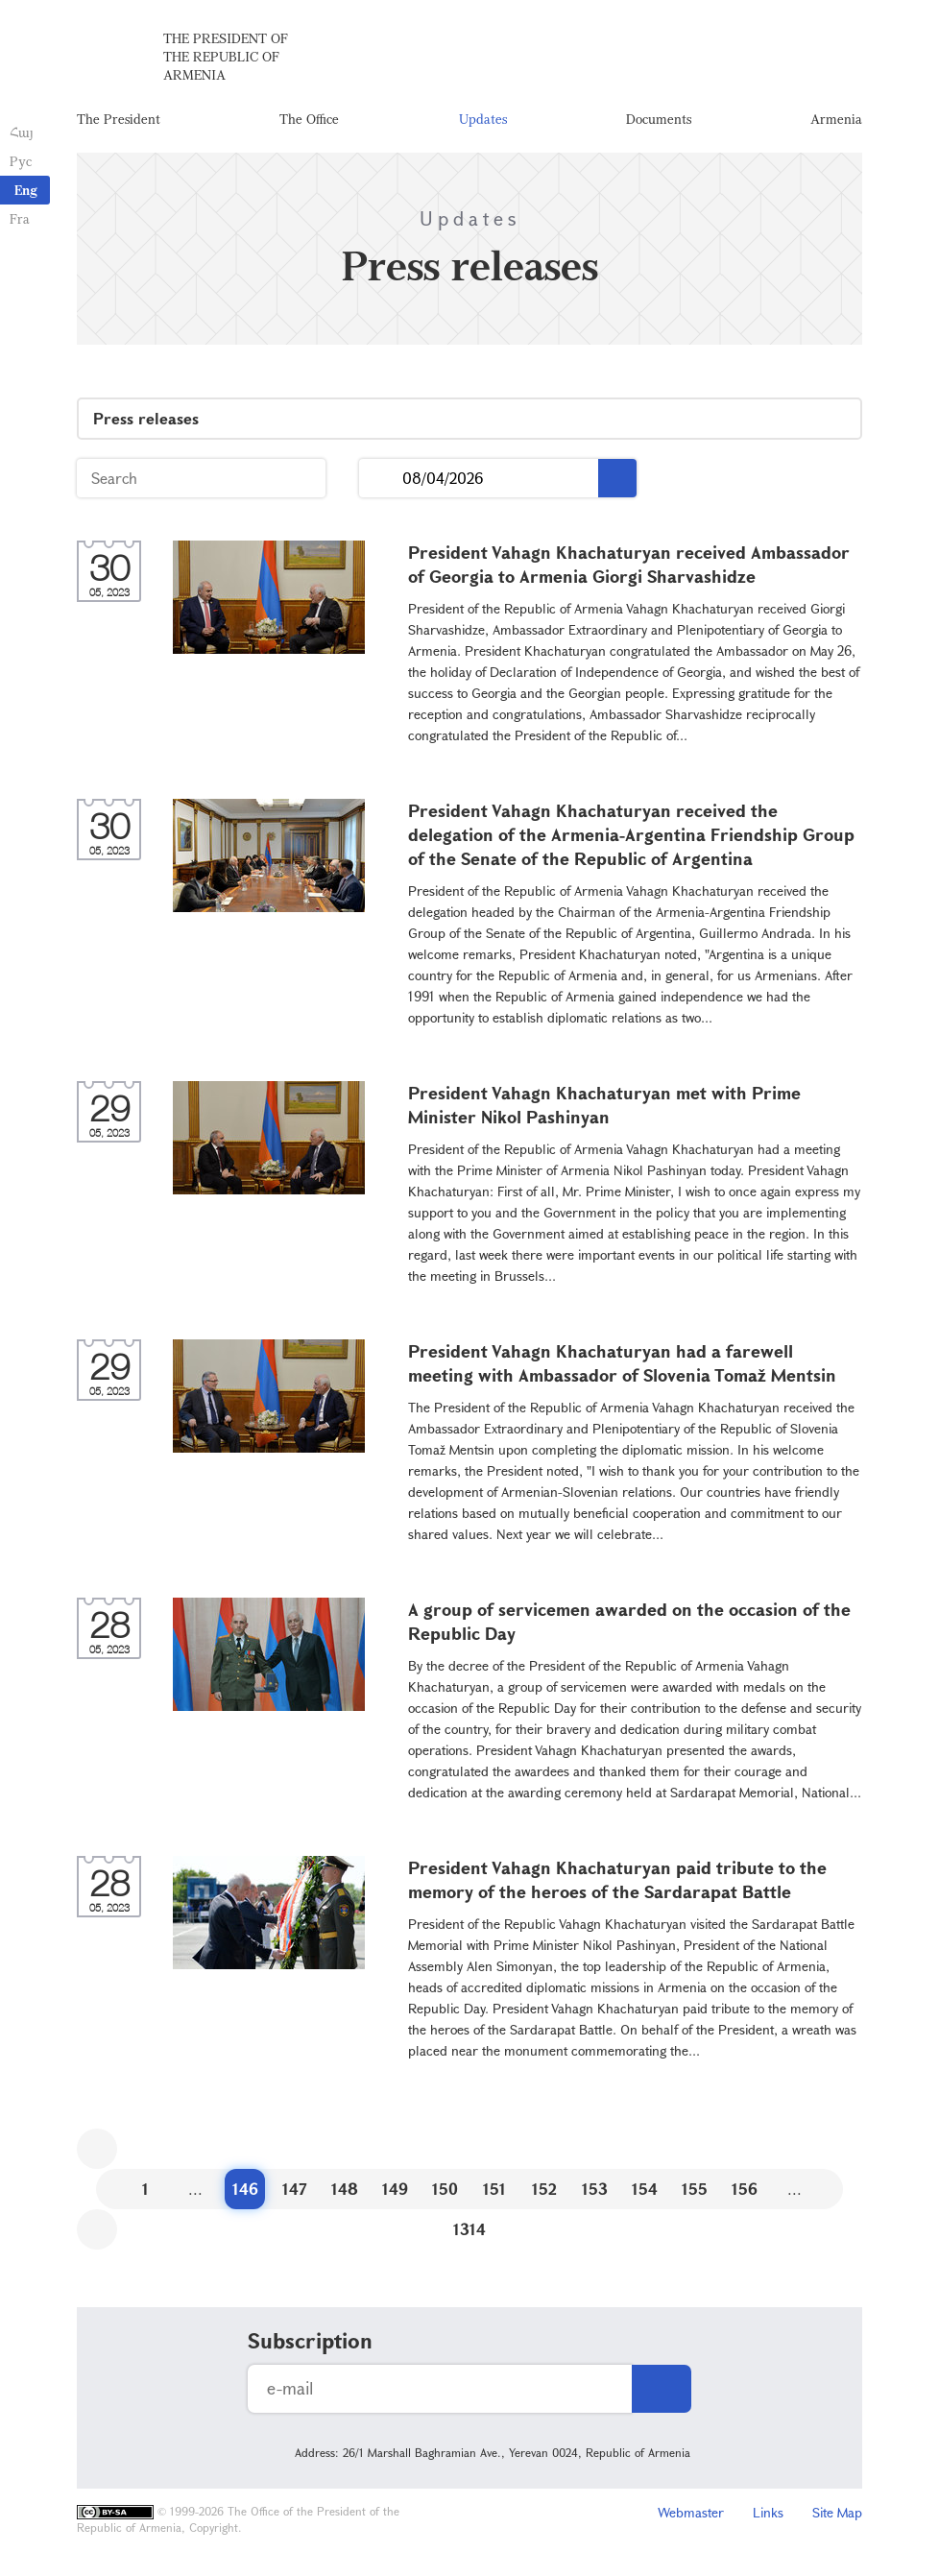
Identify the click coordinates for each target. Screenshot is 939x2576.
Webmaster (691, 2514)
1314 (469, 2231)
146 (245, 2190)
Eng (25, 190)
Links (768, 2514)
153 (595, 2190)
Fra (20, 218)
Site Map (837, 2514)
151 (494, 2190)
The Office (309, 119)
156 (745, 2190)
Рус (21, 161)
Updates (483, 119)
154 (645, 2190)
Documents (658, 119)
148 (344, 2190)
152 (544, 2190)
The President (118, 119)
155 (695, 2190)
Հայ (22, 132)
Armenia (836, 119)
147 (294, 2190)
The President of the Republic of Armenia (225, 57)
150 (445, 2190)
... (381, 480)
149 (395, 2190)
